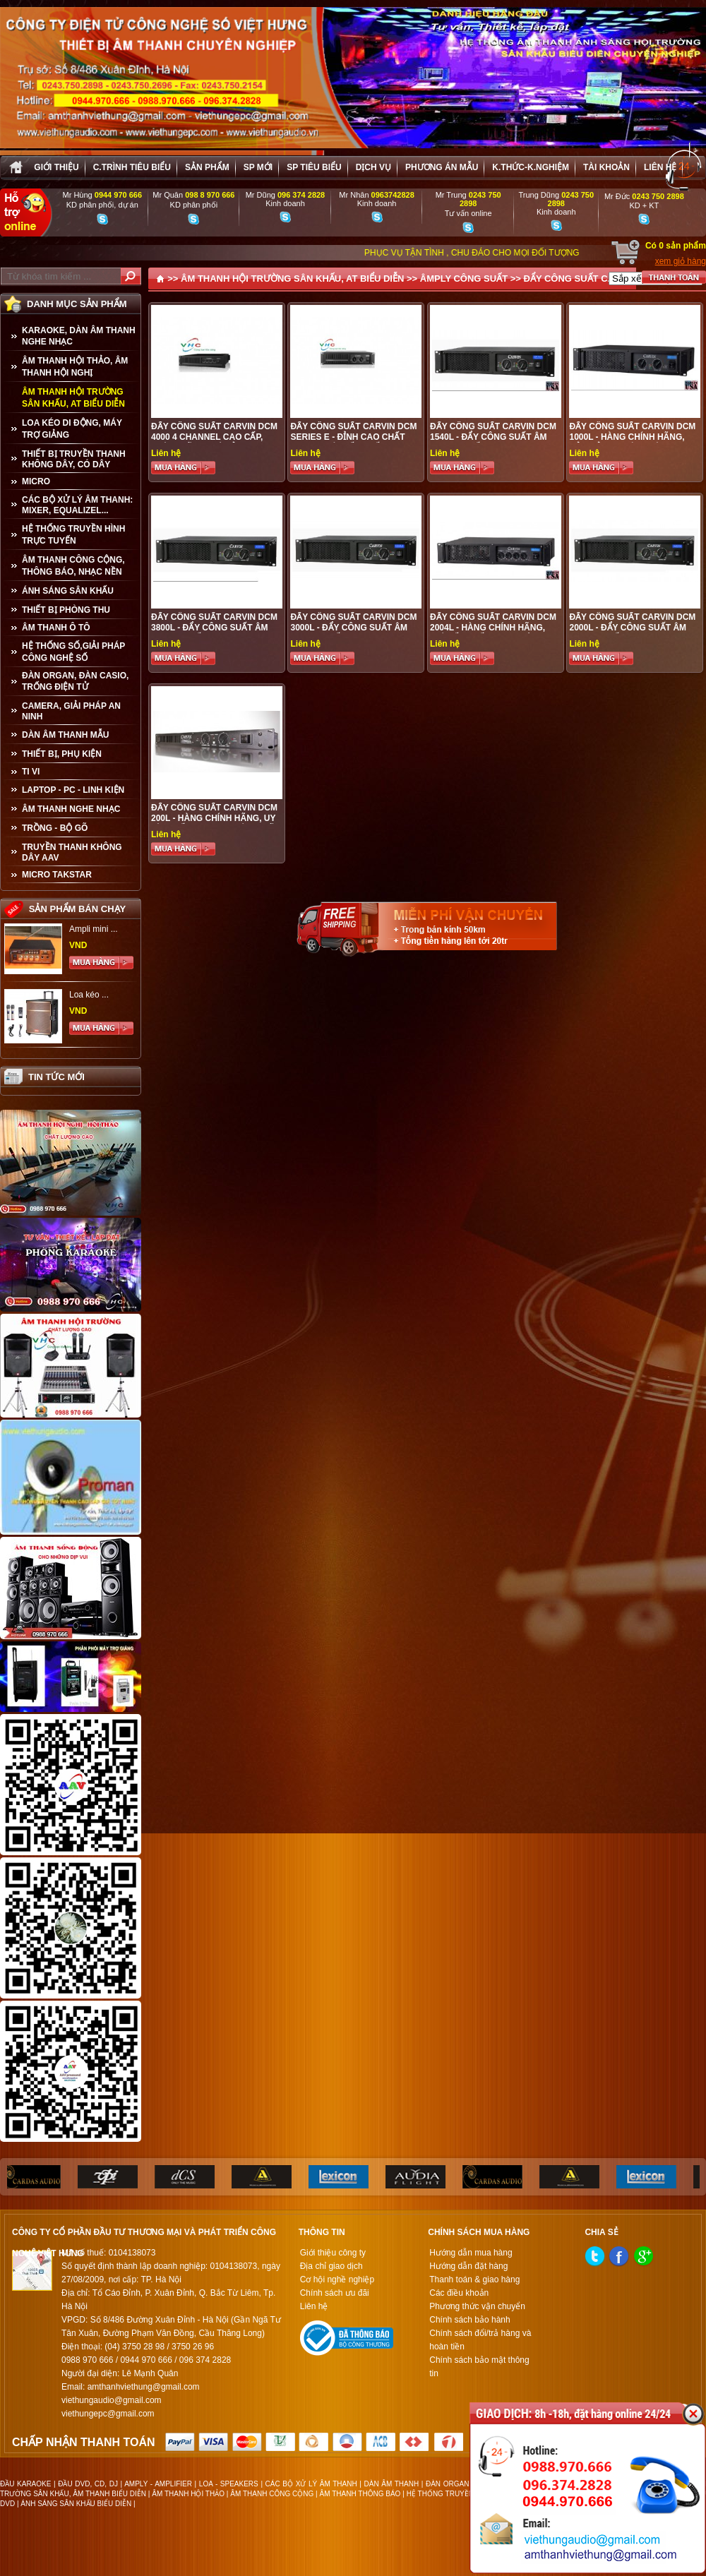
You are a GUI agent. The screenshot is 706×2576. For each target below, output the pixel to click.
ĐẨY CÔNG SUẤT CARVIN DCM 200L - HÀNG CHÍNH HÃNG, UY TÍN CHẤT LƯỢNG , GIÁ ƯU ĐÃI (214, 818)
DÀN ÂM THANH (391, 2484)
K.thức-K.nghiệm (530, 167)
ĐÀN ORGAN (447, 2484)
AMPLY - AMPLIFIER (158, 2484)
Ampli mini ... (93, 929)
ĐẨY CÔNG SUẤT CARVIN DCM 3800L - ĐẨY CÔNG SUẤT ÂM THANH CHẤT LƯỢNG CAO (214, 627)
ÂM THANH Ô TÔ (56, 628)
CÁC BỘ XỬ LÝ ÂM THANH (311, 2484)
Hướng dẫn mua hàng (470, 2253)
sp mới (258, 167)
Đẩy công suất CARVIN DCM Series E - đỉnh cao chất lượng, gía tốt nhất (353, 437)
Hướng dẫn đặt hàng (468, 2266)
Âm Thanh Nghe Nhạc (71, 809)
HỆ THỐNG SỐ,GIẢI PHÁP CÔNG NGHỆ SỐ (73, 652)
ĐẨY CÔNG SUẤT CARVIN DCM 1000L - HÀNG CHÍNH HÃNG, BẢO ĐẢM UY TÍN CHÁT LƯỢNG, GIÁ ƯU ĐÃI (634, 442)
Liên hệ (660, 167)
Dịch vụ (373, 167)
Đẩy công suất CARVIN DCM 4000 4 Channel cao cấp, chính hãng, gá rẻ (214, 437)
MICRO (36, 481)
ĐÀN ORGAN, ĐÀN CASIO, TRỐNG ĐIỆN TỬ (75, 681)
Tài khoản (606, 167)
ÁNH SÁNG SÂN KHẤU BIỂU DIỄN (75, 2504)
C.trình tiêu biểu (132, 167)
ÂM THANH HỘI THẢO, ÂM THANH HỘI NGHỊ (75, 367)
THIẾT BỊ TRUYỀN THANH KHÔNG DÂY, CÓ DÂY (74, 459)
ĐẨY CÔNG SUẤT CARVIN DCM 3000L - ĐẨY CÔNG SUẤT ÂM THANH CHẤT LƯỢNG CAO (353, 627)
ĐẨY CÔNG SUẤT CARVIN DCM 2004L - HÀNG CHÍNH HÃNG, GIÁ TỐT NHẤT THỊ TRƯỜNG (493, 627)
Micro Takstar (57, 875)
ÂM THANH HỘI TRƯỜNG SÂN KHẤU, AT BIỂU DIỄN (73, 398)
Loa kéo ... (89, 995)
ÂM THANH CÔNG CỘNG (271, 2494)
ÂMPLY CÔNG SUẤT (464, 278)
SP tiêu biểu (314, 167)
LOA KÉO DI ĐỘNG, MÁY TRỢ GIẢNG (72, 429)
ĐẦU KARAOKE (25, 2484)
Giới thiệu (56, 167)
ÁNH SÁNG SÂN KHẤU (68, 591)
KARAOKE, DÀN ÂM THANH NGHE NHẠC (79, 336)
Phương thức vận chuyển (477, 2306)
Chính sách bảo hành (469, 2320)
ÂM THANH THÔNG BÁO (360, 2494)
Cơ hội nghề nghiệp (337, 2279)
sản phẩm (207, 167)
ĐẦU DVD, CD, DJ (88, 2484)
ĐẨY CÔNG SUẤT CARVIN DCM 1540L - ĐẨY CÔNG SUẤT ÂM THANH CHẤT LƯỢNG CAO (493, 437)
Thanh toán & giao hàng (474, 2279)
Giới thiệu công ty (333, 2253)
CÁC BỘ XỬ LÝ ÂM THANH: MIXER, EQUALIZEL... (77, 505)
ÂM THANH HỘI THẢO (188, 2494)
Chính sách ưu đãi (334, 2293)
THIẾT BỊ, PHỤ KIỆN (62, 754)
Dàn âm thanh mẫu (65, 735)
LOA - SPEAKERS (228, 2484)
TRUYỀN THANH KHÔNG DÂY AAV (72, 852)
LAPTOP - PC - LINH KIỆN (73, 790)
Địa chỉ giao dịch (331, 2266)
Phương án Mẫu (441, 167)
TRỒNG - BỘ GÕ (55, 828)
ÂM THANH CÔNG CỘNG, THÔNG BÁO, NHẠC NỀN (73, 566)
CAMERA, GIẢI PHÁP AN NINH (71, 711)
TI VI (31, 772)
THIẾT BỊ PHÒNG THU (66, 610)
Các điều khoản (459, 2293)
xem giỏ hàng (680, 261)
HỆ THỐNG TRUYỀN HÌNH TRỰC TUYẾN (73, 535)
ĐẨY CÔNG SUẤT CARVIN (580, 278)
